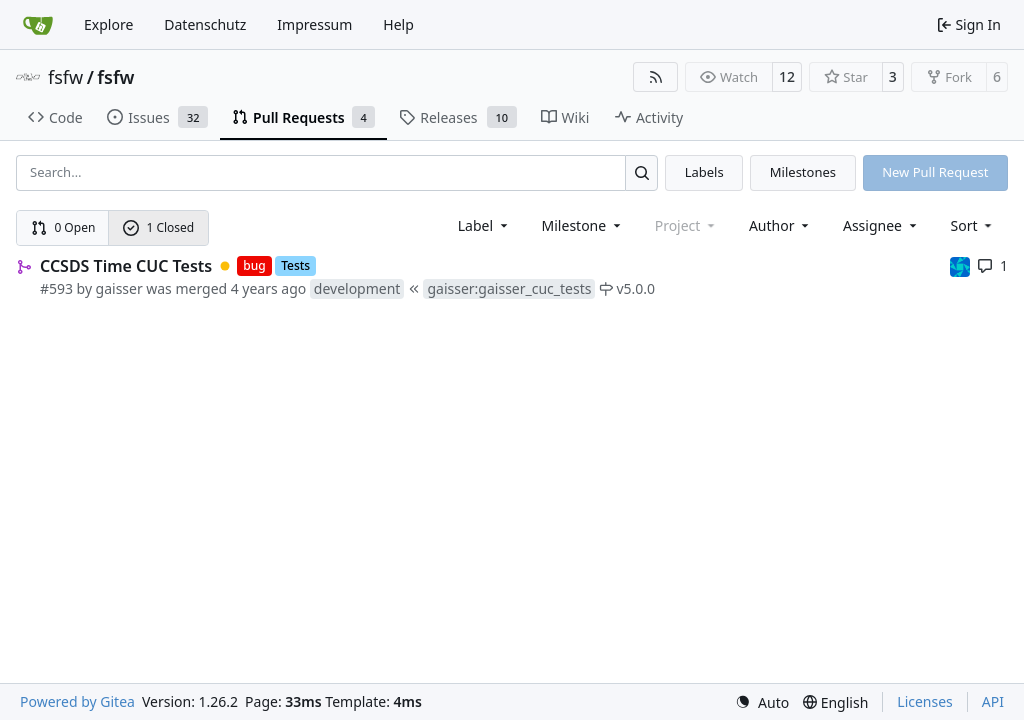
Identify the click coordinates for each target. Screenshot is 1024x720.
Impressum (314, 24)
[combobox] (484, 225)
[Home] (38, 25)
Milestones (803, 172)
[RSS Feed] (656, 77)
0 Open (63, 227)
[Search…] (641, 172)
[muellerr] (960, 265)
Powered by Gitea (77, 701)
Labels (704, 172)
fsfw (65, 77)
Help (398, 24)
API (993, 701)
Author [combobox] (780, 225)
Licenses (925, 701)
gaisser (119, 288)
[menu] (973, 225)
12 (787, 76)
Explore (108, 24)
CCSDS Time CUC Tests (126, 266)
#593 (56, 288)
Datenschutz (205, 24)
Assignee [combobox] (881, 225)
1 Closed (159, 227)
